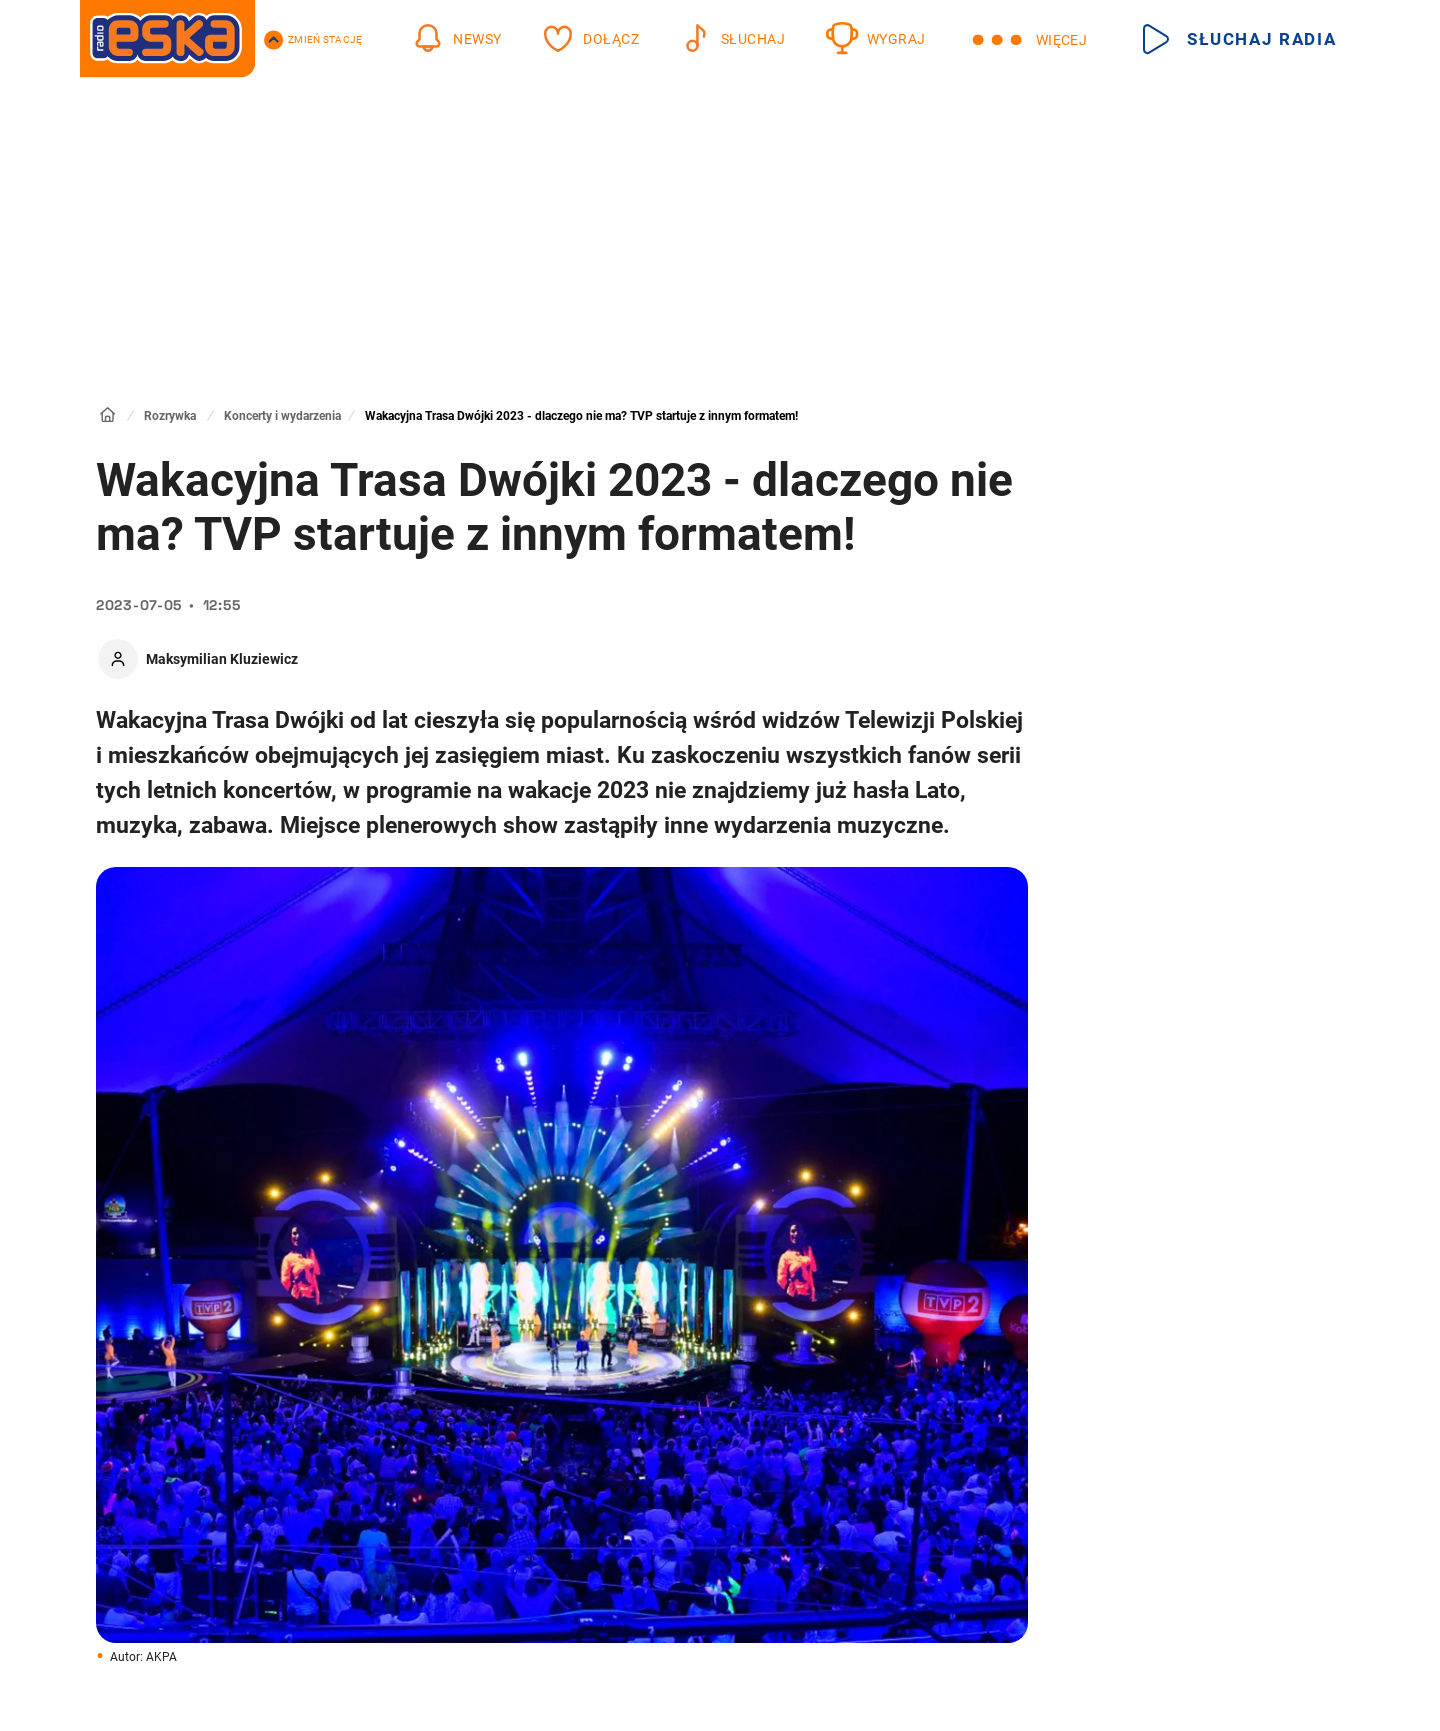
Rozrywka (170, 416)
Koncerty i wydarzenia (282, 416)
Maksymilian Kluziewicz (222, 659)
